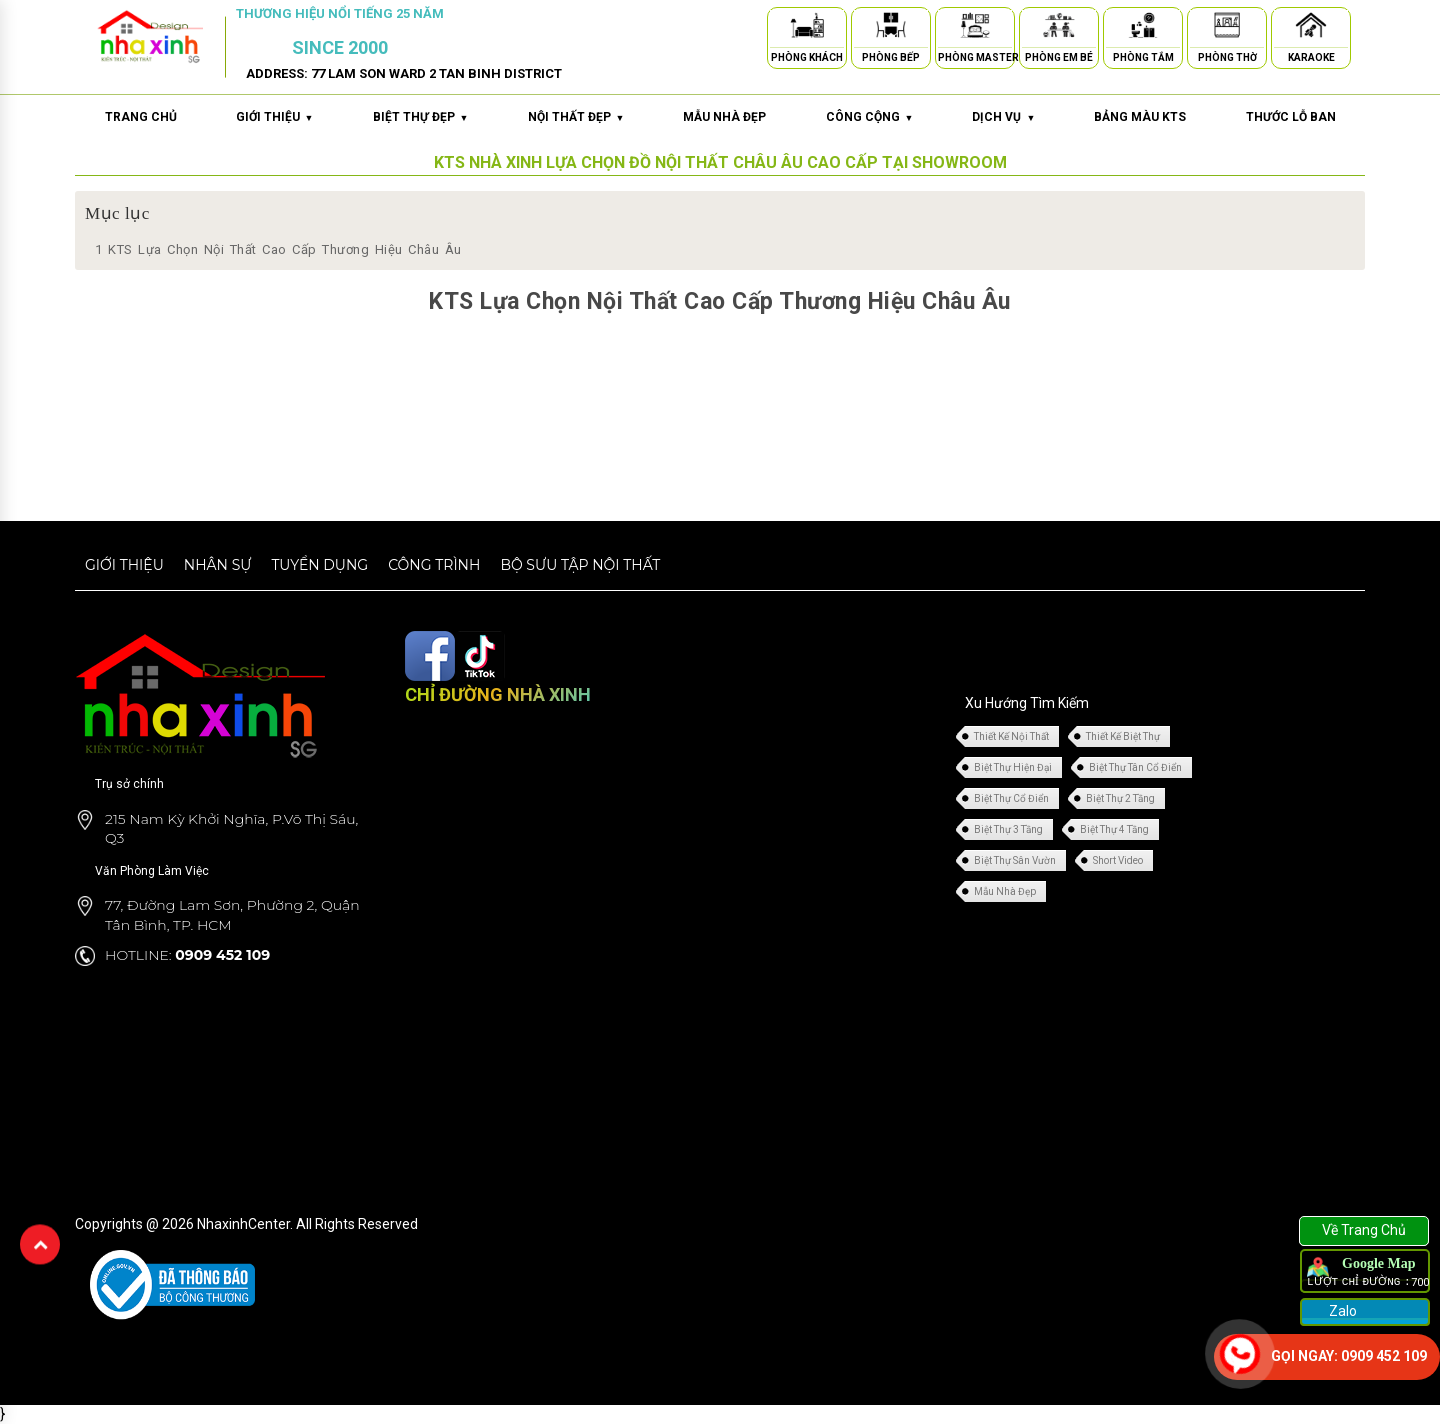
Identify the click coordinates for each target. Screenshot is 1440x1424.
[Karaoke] (1311, 28)
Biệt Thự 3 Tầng (1008, 829)
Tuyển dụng (319, 565)
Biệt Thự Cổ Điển (1011, 798)
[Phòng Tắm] (1143, 28)
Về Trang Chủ (1364, 1230)
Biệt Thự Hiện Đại (1013, 767)
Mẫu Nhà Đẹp (1005, 891)
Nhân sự (218, 565)
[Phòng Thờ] (1227, 28)
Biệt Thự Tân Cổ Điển (1135, 767)
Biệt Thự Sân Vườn (1015, 860)
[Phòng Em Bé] (1059, 28)
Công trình (434, 565)
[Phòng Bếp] (891, 28)
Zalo (1341, 1311)
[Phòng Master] (975, 28)
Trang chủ (141, 117)
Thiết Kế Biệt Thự (1123, 736)
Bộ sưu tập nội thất (580, 565)
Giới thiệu (124, 565)
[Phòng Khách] (807, 28)
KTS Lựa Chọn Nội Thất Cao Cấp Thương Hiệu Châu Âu (278, 249)
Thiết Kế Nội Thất (1011, 736)
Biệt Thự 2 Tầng (1120, 798)
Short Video (1118, 860)
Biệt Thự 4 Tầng (1114, 829)
